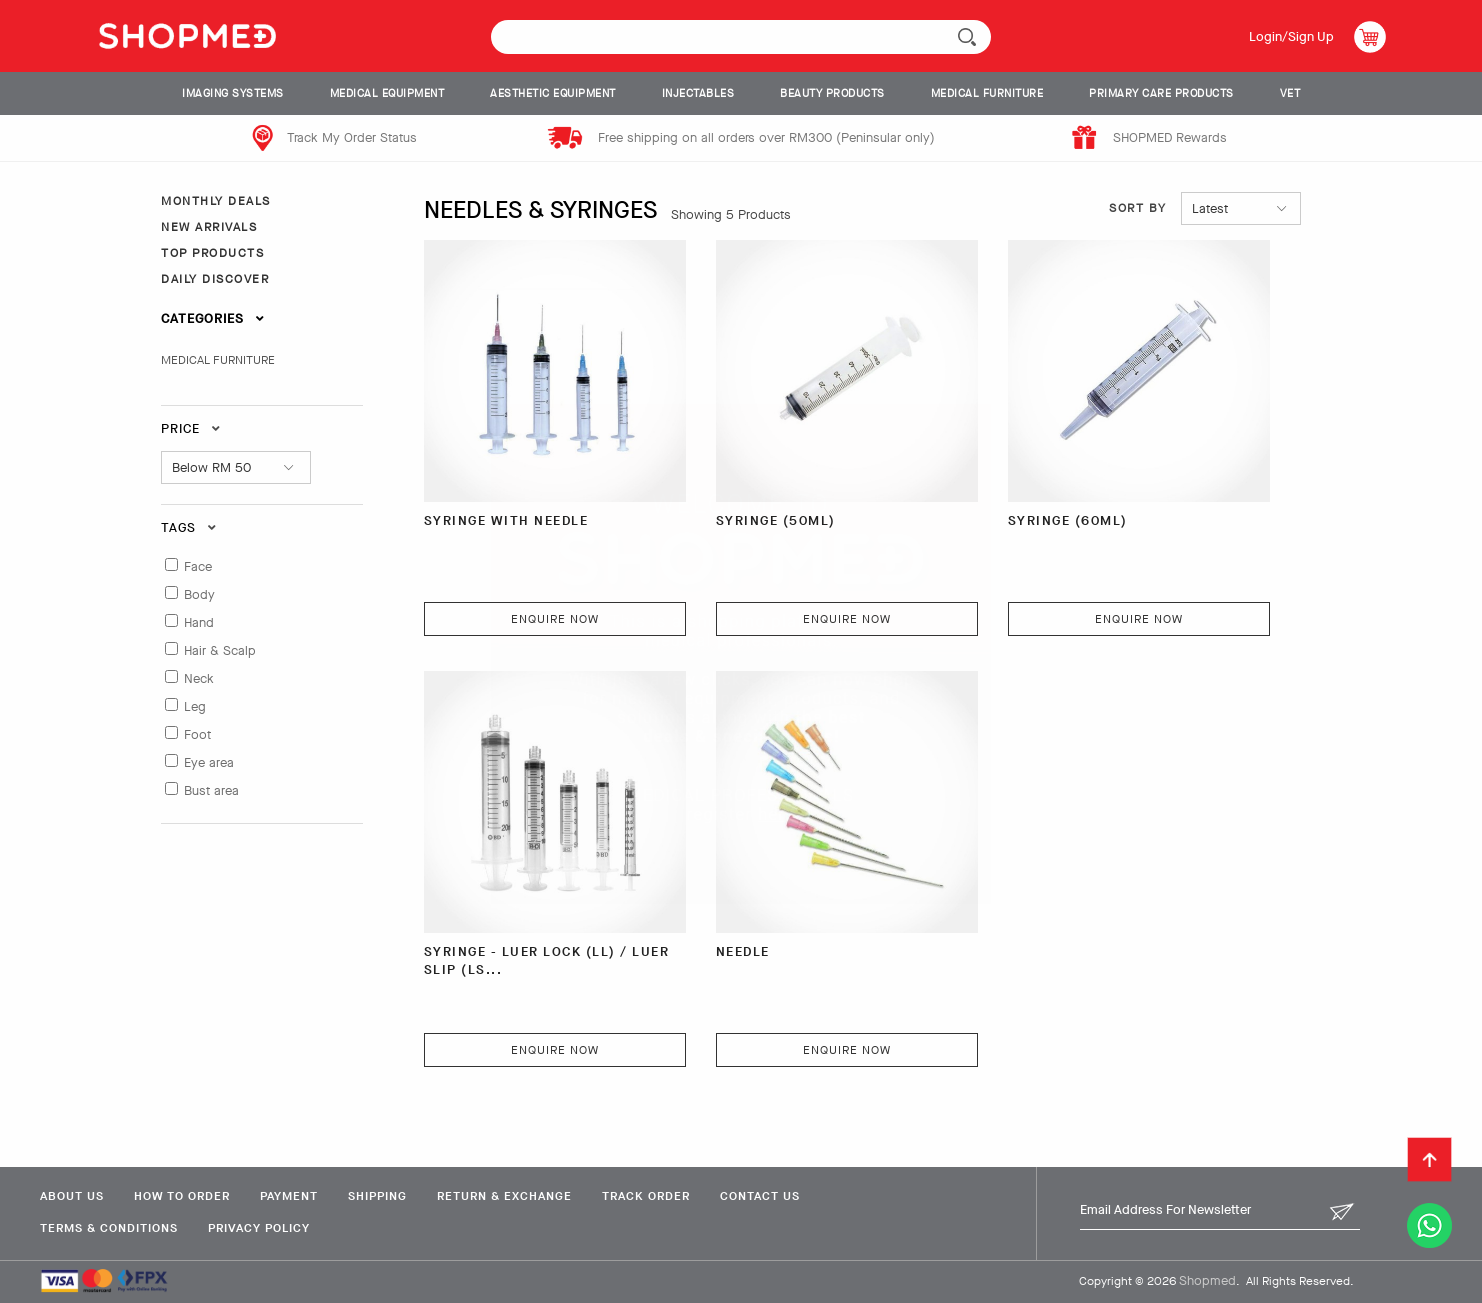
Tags (189, 527)
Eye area (209, 762)
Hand (199, 622)
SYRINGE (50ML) (776, 520)
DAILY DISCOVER (215, 279)
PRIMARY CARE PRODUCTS (1161, 93)
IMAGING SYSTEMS (233, 93)
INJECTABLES (698, 93)
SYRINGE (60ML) (1068, 520)
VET (1290, 93)
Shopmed (1207, 1280)
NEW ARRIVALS (209, 227)
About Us (72, 1196)
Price (191, 428)
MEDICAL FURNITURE (987, 93)
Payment (289, 1196)
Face (198, 566)
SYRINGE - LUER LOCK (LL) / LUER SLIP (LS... (547, 960)
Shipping (377, 1196)
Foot (197, 734)
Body (199, 594)
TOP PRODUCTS (212, 253)
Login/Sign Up (1291, 36)
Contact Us (760, 1196)
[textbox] (741, 37)
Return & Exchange (504, 1196)
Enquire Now (555, 619)
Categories (213, 318)
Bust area (211, 790)
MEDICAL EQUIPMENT (387, 93)
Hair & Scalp (220, 650)
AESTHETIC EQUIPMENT (553, 93)
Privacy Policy (259, 1228)
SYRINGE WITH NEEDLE (506, 520)
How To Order (182, 1196)
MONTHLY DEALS (216, 201)
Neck (199, 678)
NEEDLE (743, 951)
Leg (195, 706)
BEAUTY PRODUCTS (832, 93)
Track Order (646, 1196)
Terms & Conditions (109, 1228)
